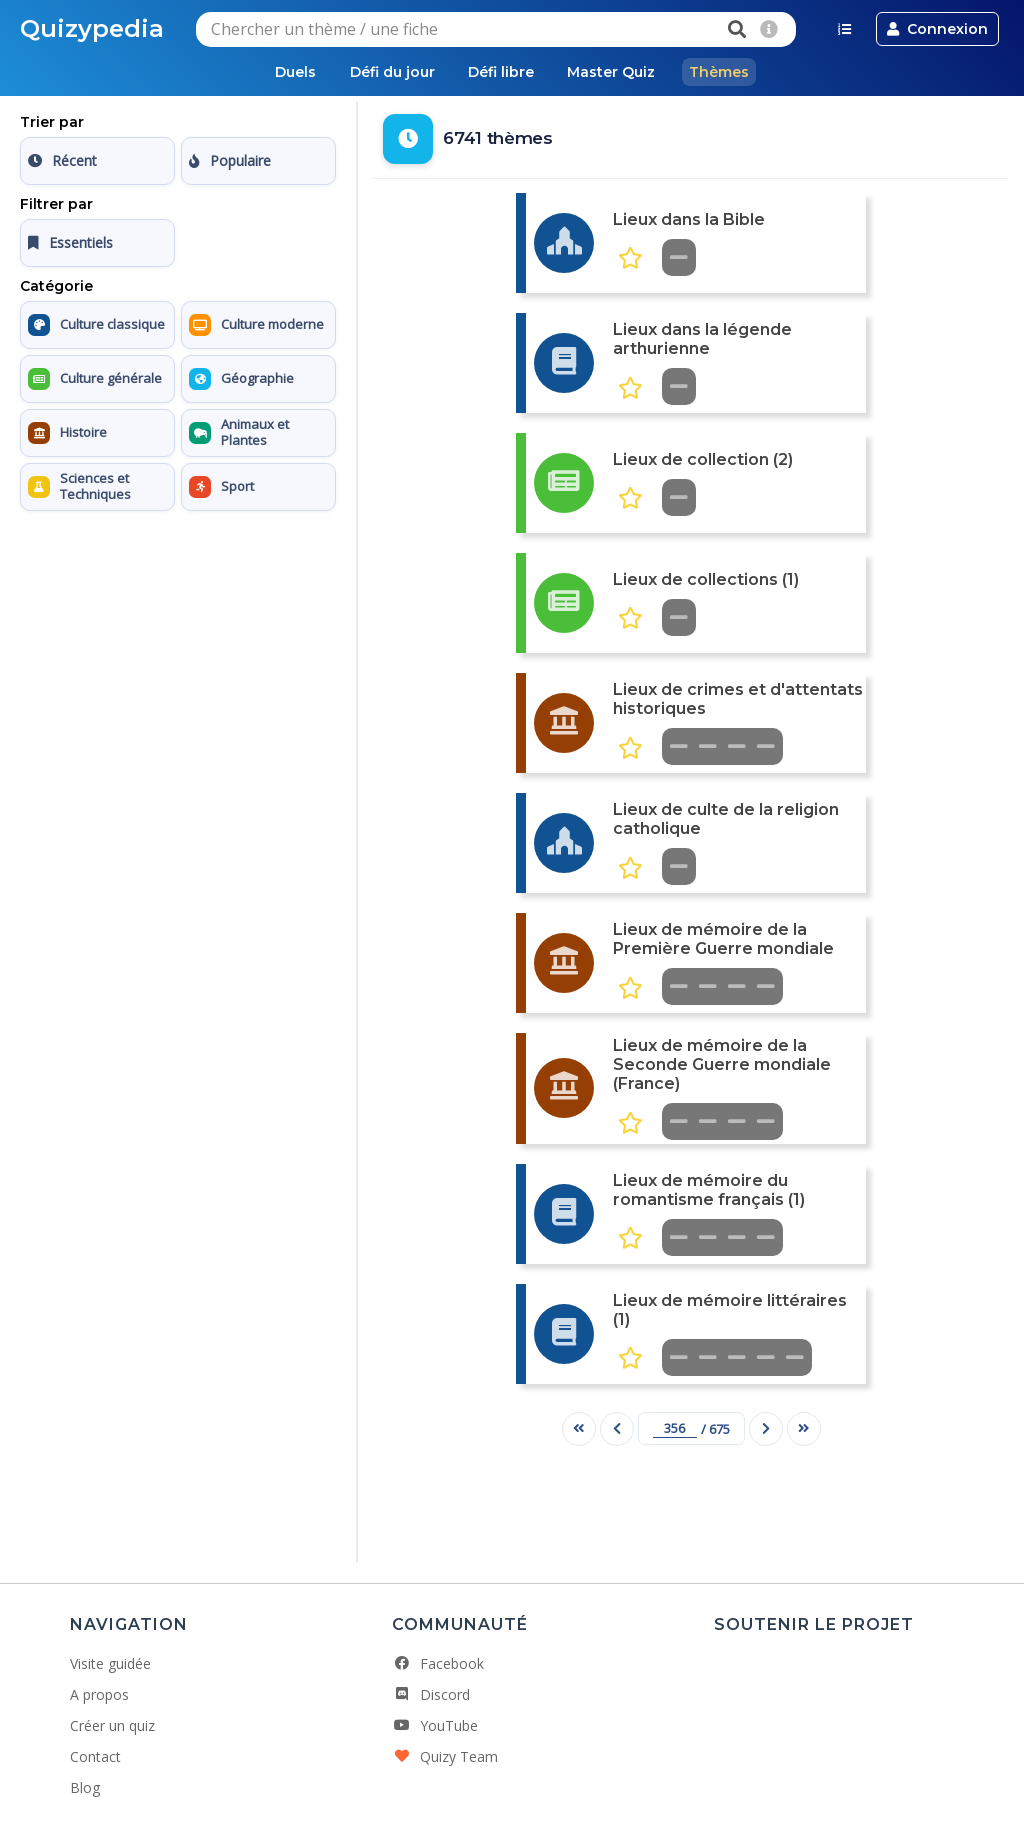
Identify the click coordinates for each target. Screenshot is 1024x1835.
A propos (99, 1695)
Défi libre (501, 72)
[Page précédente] (617, 1429)
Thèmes (732, 72)
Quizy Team (445, 1757)
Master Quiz (618, 72)
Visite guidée (110, 1664)
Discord (431, 1695)
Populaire (230, 161)
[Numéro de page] (675, 1429)
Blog (85, 1788)
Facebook (438, 1664)
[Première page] (579, 1429)
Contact (95, 1757)
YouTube (435, 1726)
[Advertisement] (178, 645)
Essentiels (70, 243)
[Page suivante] (766, 1429)
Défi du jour (385, 72)
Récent (62, 161)
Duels (282, 72)
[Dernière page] (804, 1429)
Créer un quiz (112, 1726)
